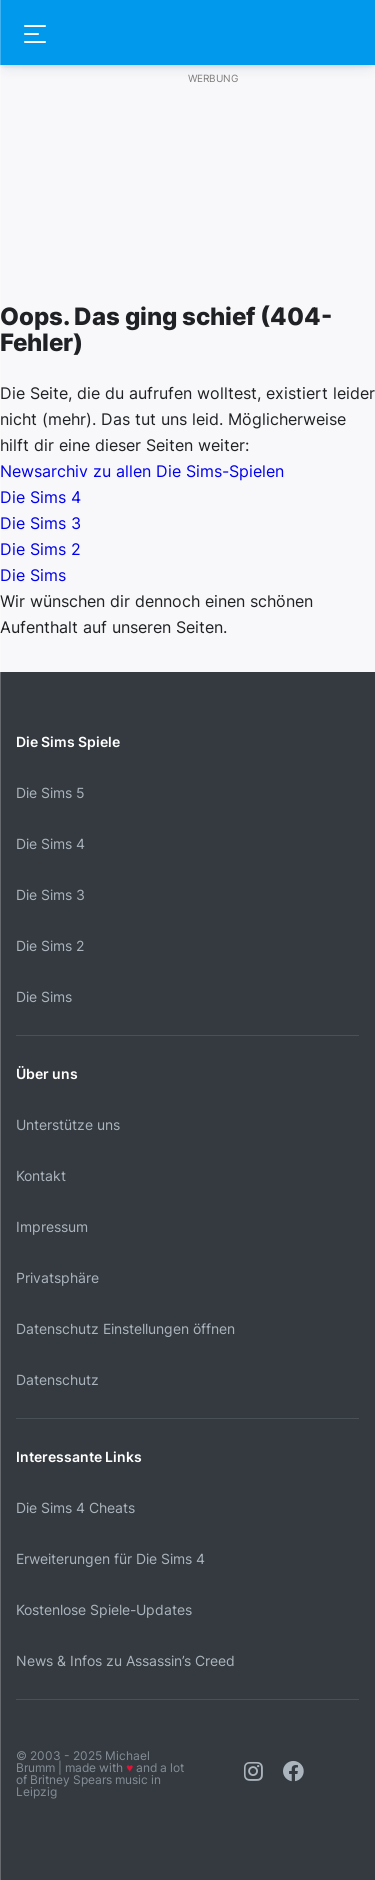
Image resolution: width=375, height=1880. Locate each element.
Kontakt (41, 1175)
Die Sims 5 (50, 792)
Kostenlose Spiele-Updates (104, 1609)
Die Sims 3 (40, 523)
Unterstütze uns (68, 1124)
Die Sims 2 (40, 549)
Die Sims (33, 575)
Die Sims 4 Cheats (75, 1507)
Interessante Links (79, 1456)
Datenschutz (57, 1379)
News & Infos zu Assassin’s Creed (125, 1660)
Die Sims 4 (40, 497)
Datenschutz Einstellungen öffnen (125, 1328)
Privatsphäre (57, 1277)
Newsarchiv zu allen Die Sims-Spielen (142, 471)
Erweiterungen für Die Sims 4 (110, 1558)
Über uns (47, 1073)
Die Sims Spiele (68, 741)
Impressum (52, 1226)
